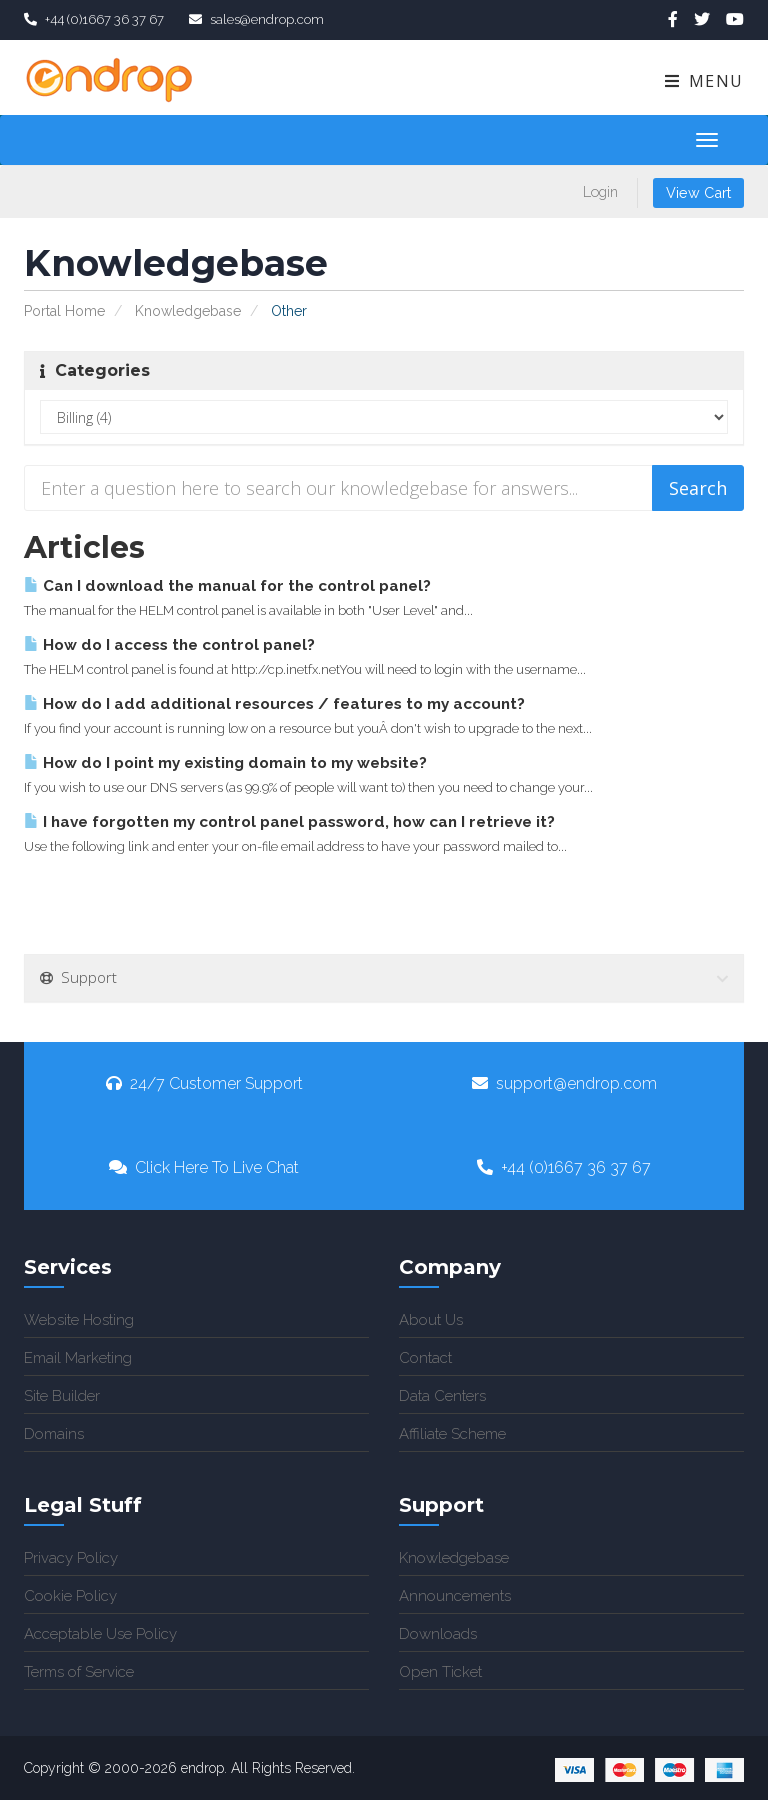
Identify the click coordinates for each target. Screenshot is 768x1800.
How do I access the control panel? (169, 645)
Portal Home (64, 311)
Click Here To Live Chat (204, 1167)
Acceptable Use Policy (100, 1634)
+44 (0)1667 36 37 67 (564, 1167)
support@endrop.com (564, 1083)
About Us (431, 1320)
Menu (703, 81)
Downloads (438, 1634)
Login (600, 191)
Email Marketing (78, 1358)
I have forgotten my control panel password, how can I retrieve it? (289, 822)
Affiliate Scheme (452, 1434)
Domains (54, 1434)
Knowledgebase (188, 311)
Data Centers (442, 1396)
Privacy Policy (71, 1558)
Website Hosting (79, 1320)
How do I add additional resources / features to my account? (274, 704)
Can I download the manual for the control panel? (227, 586)
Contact (425, 1358)
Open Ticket (440, 1672)
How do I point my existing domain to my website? (225, 763)
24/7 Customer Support (204, 1083)
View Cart (698, 192)
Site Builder (62, 1396)
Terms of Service (79, 1672)
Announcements (455, 1596)
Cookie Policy (70, 1596)
